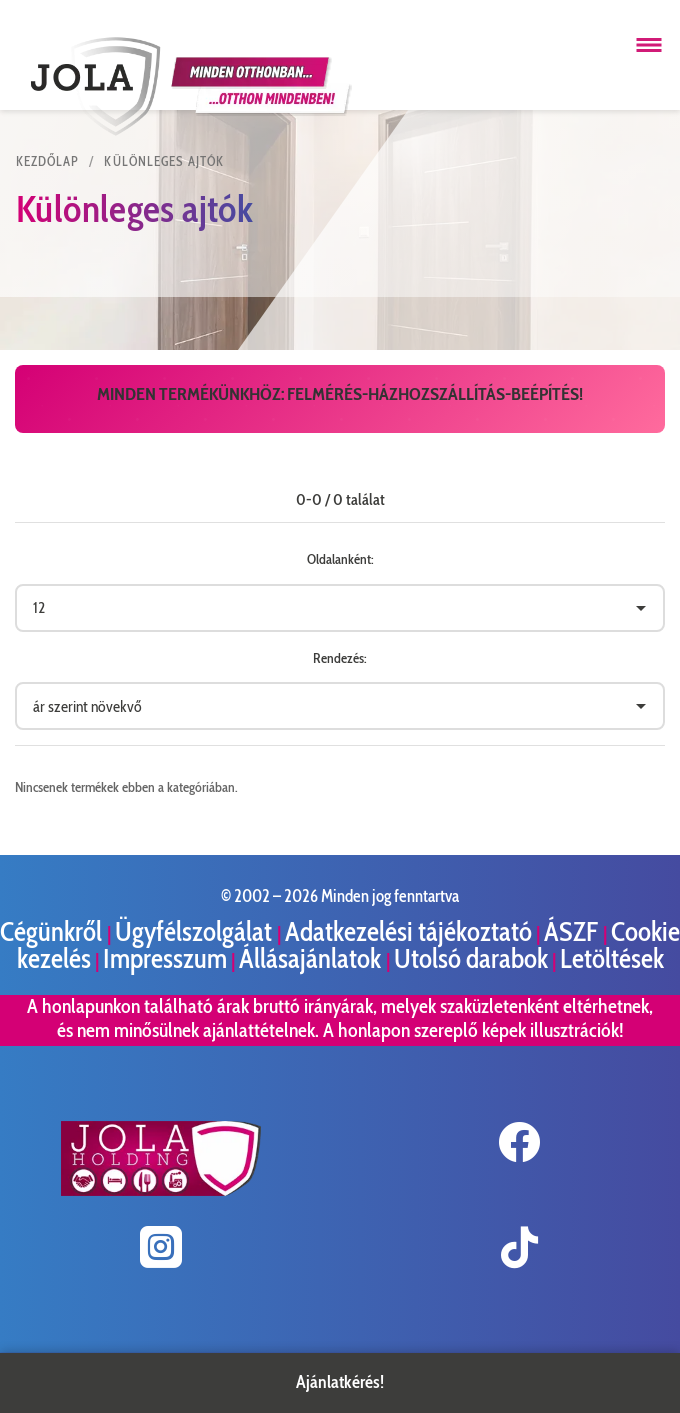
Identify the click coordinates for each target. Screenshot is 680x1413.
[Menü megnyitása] (649, 45)
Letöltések (612, 958)
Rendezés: (340, 658)
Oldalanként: (340, 559)
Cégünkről (53, 931)
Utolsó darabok (471, 958)
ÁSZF (573, 931)
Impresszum (165, 958)
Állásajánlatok (312, 958)
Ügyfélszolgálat (196, 931)
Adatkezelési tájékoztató (408, 931)
